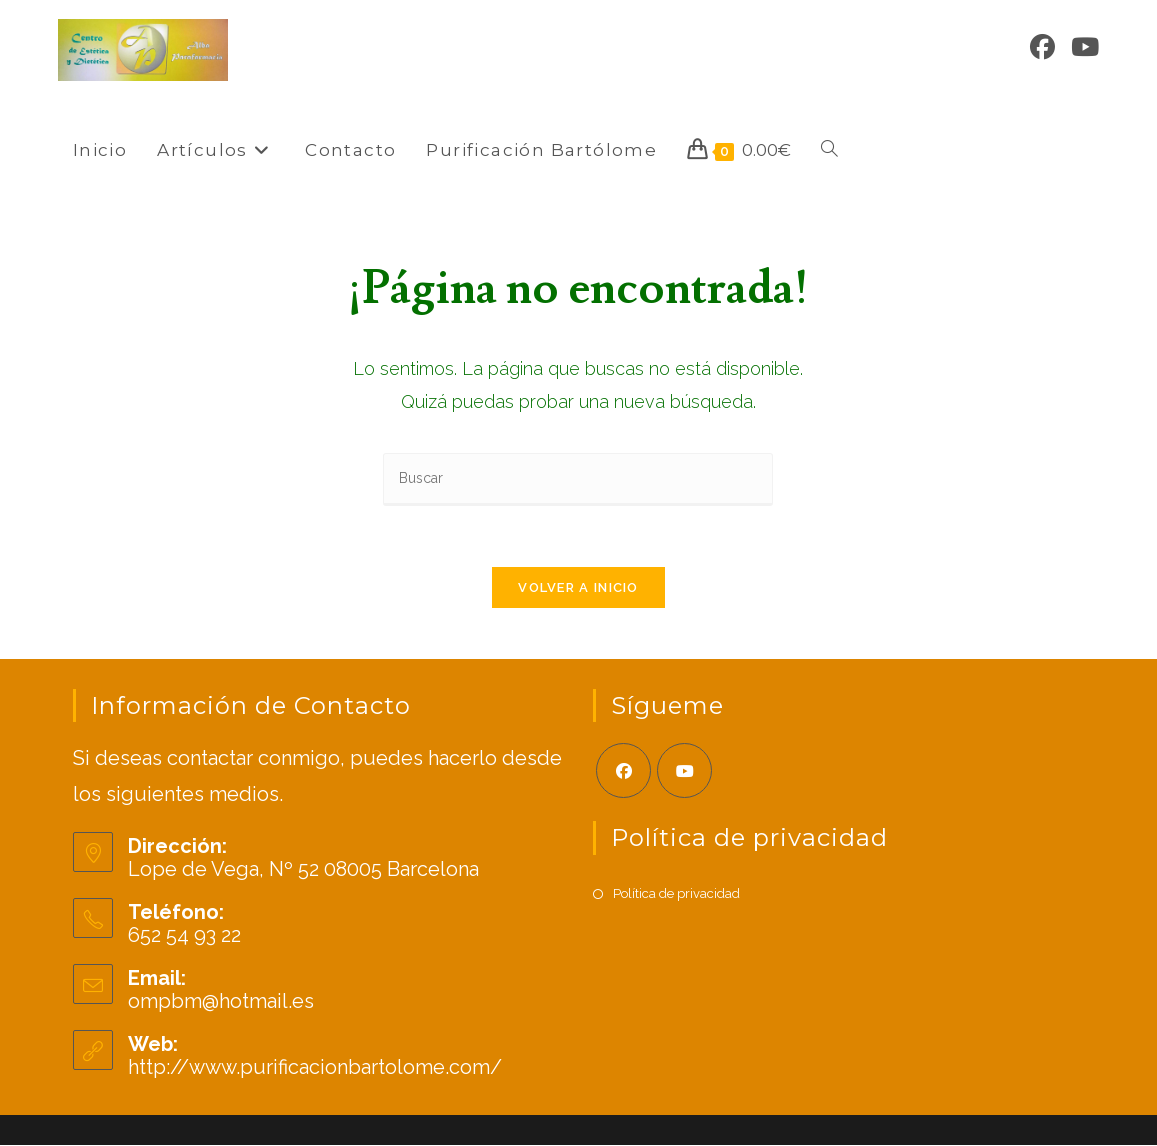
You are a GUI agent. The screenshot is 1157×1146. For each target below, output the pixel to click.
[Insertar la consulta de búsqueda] (578, 479)
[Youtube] (684, 771)
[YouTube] (1085, 47)
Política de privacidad (676, 893)
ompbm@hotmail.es (221, 1002)
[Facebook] (1042, 47)
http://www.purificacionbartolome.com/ (315, 1068)
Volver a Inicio (578, 587)
